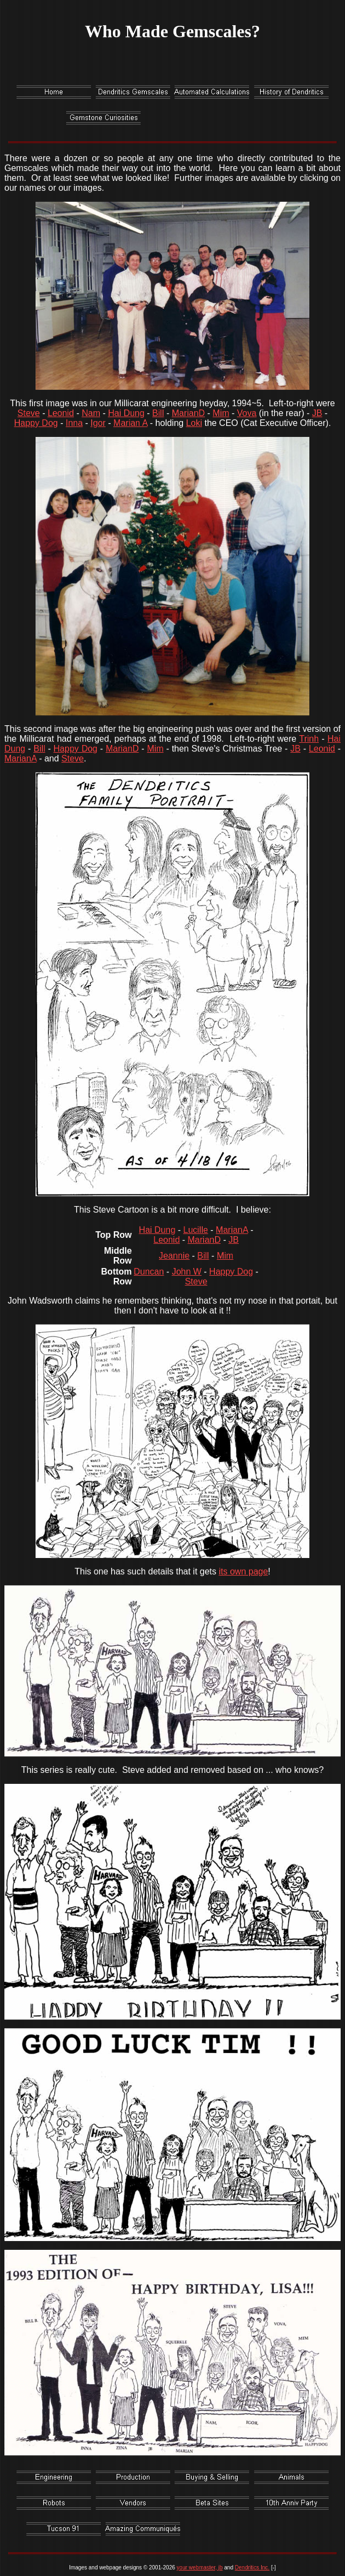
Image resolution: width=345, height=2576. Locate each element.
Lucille (195, 1230)
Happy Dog (36, 423)
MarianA (20, 758)
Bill (158, 413)
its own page (243, 1571)
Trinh (309, 738)
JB (317, 413)
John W (187, 1271)
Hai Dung (126, 413)
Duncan (149, 1271)
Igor (98, 423)
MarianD (188, 413)
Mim (220, 413)
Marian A (130, 423)
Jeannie (174, 1255)
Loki (194, 423)
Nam (91, 413)
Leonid (61, 413)
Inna (74, 423)
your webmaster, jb (200, 2567)
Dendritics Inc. (252, 2567)
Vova (247, 413)
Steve (29, 413)
